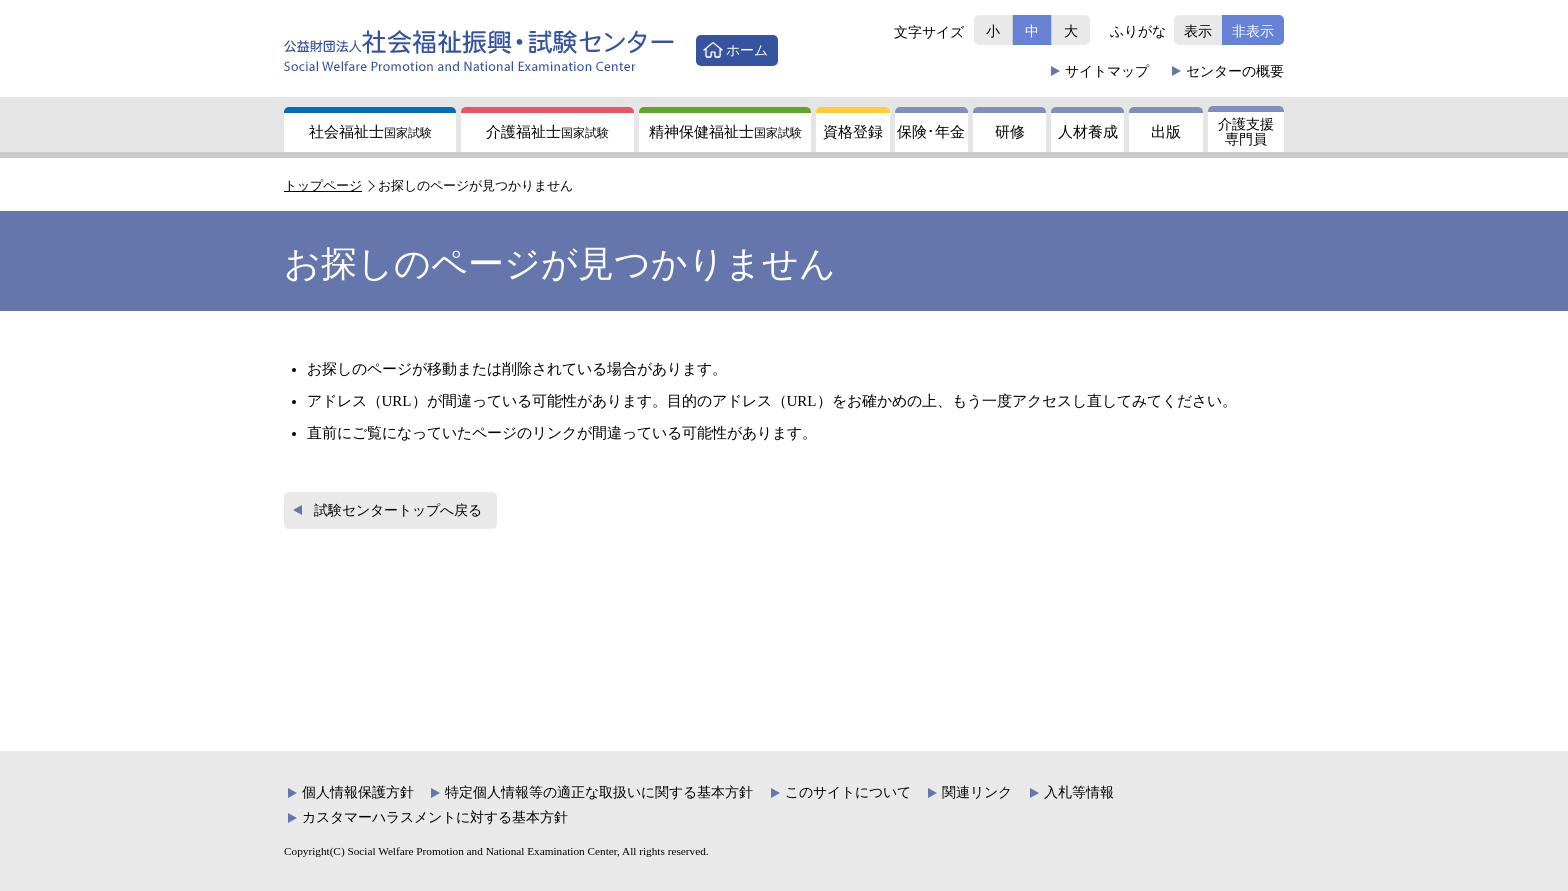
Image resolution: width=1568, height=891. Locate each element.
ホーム (747, 50)
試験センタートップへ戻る (398, 510)
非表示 (1253, 31)
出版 (1166, 132)
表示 (1198, 31)
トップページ (323, 185)
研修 (1010, 132)
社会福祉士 (370, 132)
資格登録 (853, 132)
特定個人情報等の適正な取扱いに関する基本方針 (599, 792)
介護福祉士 (547, 132)
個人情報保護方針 (358, 792)
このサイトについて (848, 792)
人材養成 (1088, 132)
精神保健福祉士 (725, 132)
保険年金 (931, 132)
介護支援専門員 (1246, 132)
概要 (1235, 71)
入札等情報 (1079, 792)
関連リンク (977, 792)
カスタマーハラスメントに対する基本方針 (435, 817)
